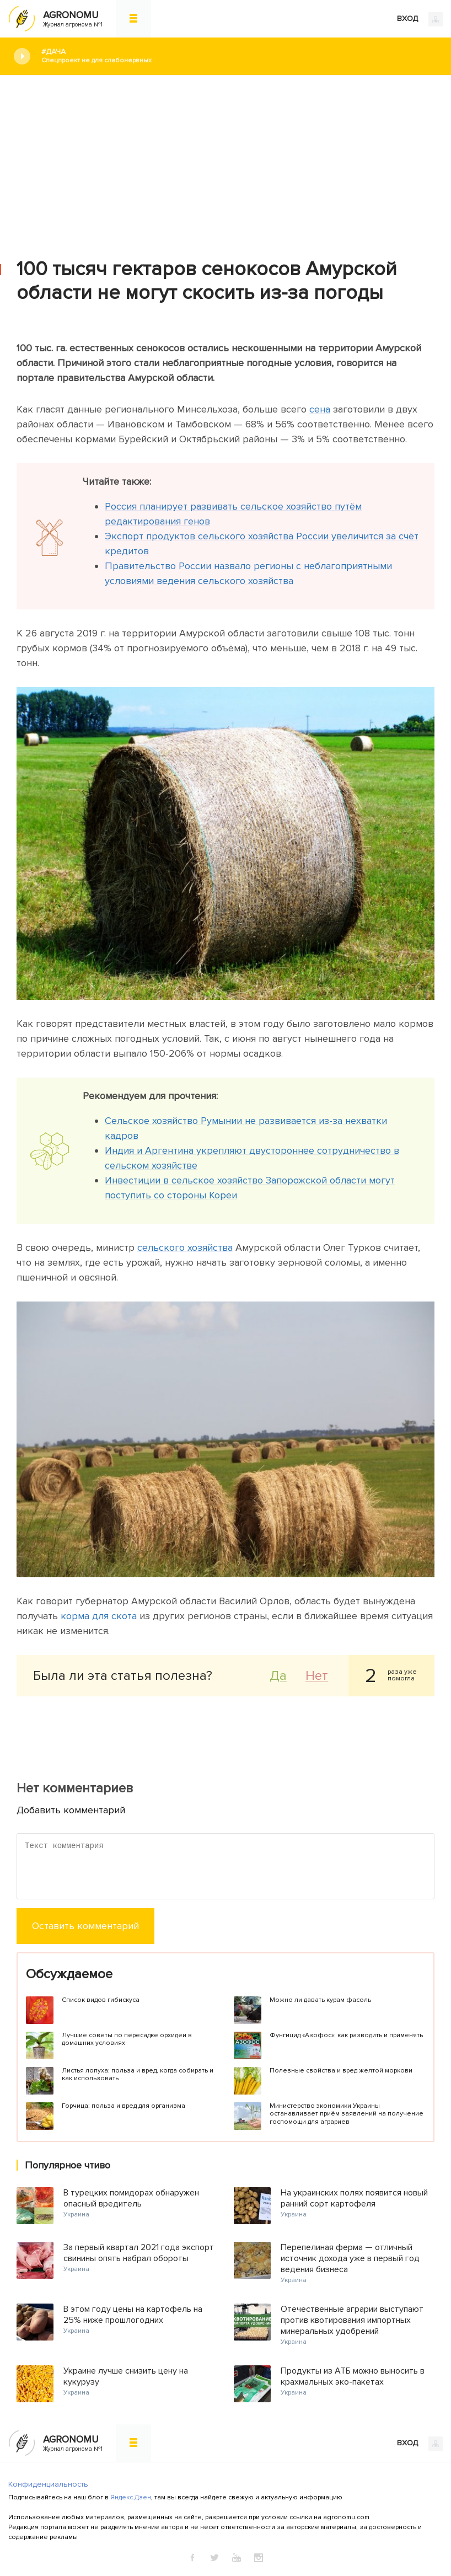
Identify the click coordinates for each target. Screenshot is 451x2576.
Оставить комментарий (85, 1926)
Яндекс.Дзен (130, 2497)
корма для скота (99, 1616)
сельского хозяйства (185, 1247)
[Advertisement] (225, 158)
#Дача (237, 56)
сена (319, 409)
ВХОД (420, 19)
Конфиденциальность (48, 2484)
